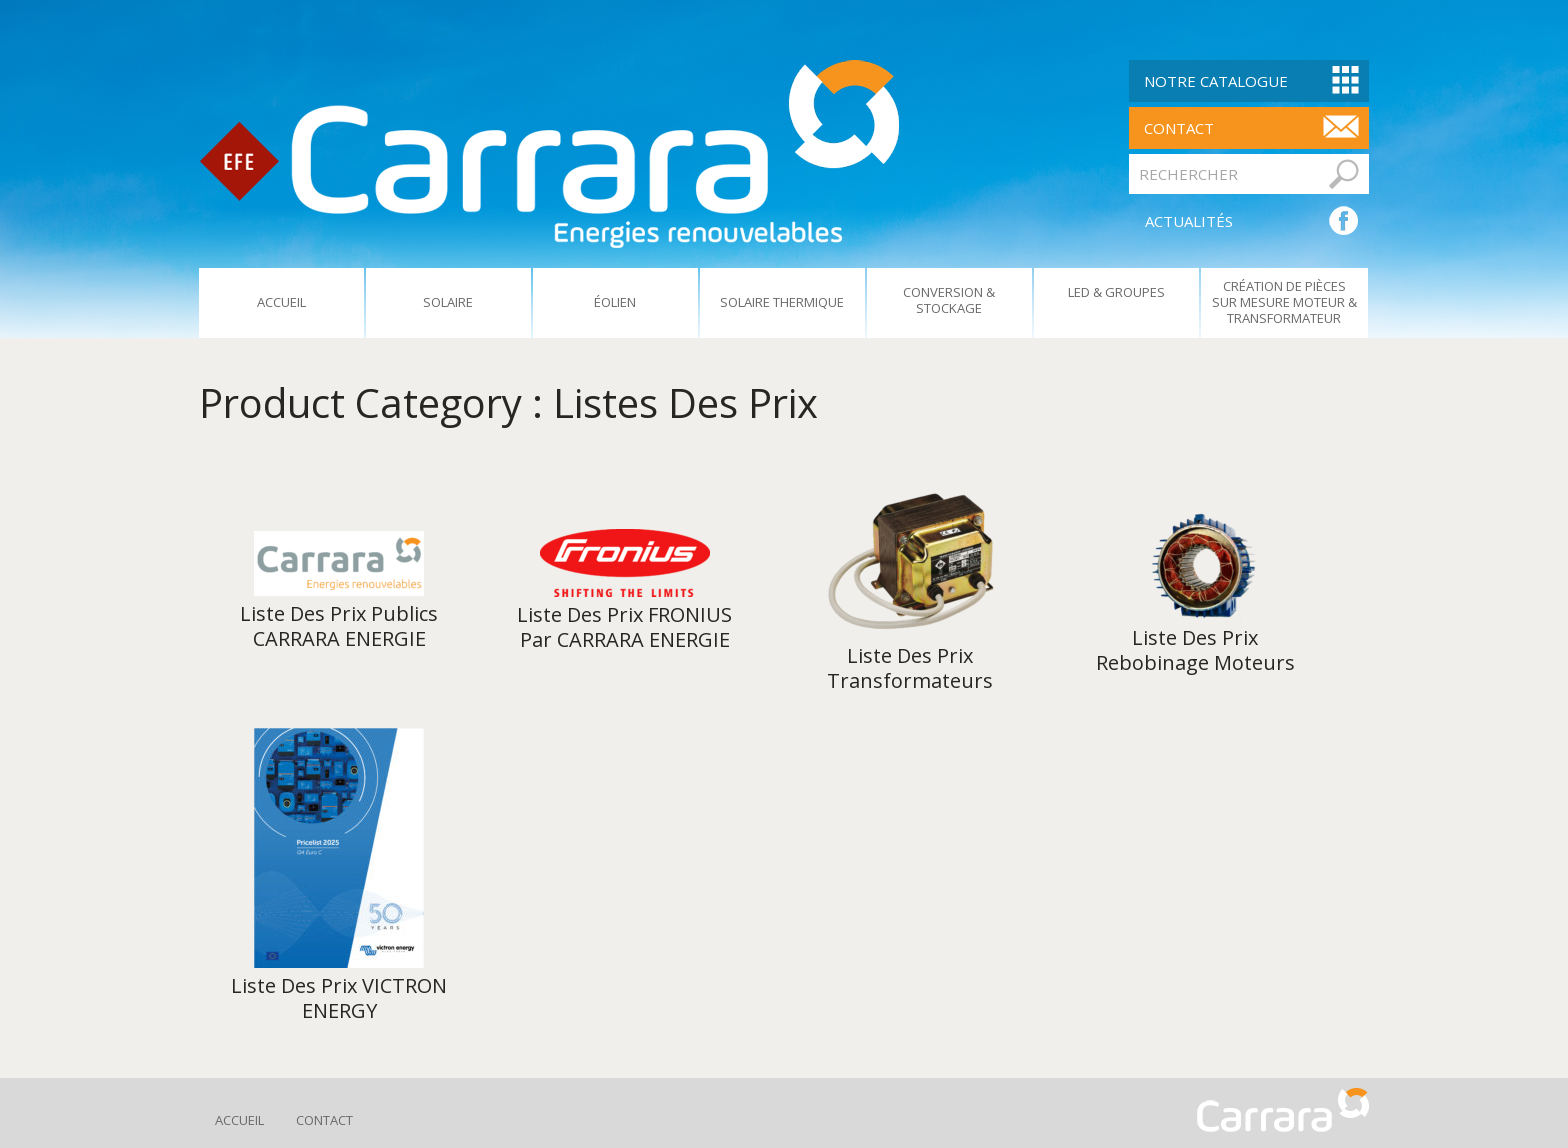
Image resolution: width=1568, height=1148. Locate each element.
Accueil (281, 302)
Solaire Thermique (782, 302)
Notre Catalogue (1216, 81)
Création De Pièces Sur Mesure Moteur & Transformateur (1284, 302)
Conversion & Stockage (949, 300)
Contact (324, 1120)
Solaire (448, 302)
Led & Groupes (1116, 292)
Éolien (615, 302)
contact (1179, 128)
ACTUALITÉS (1189, 221)
